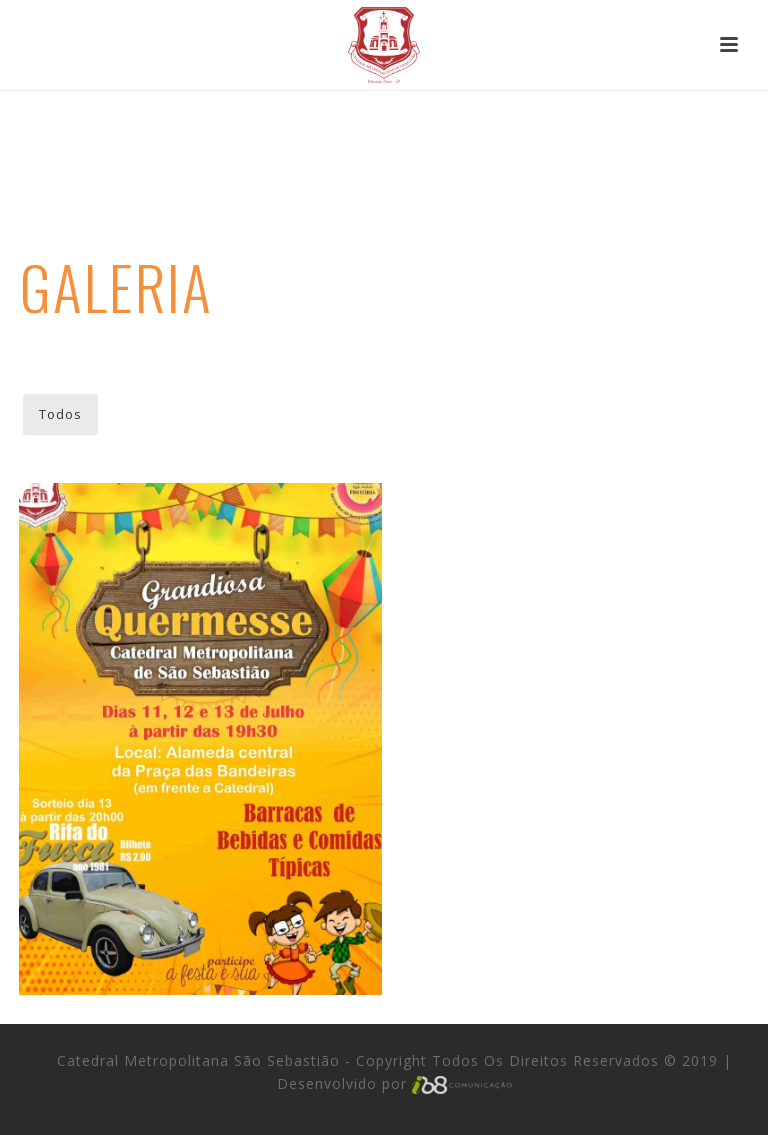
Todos (60, 414)
